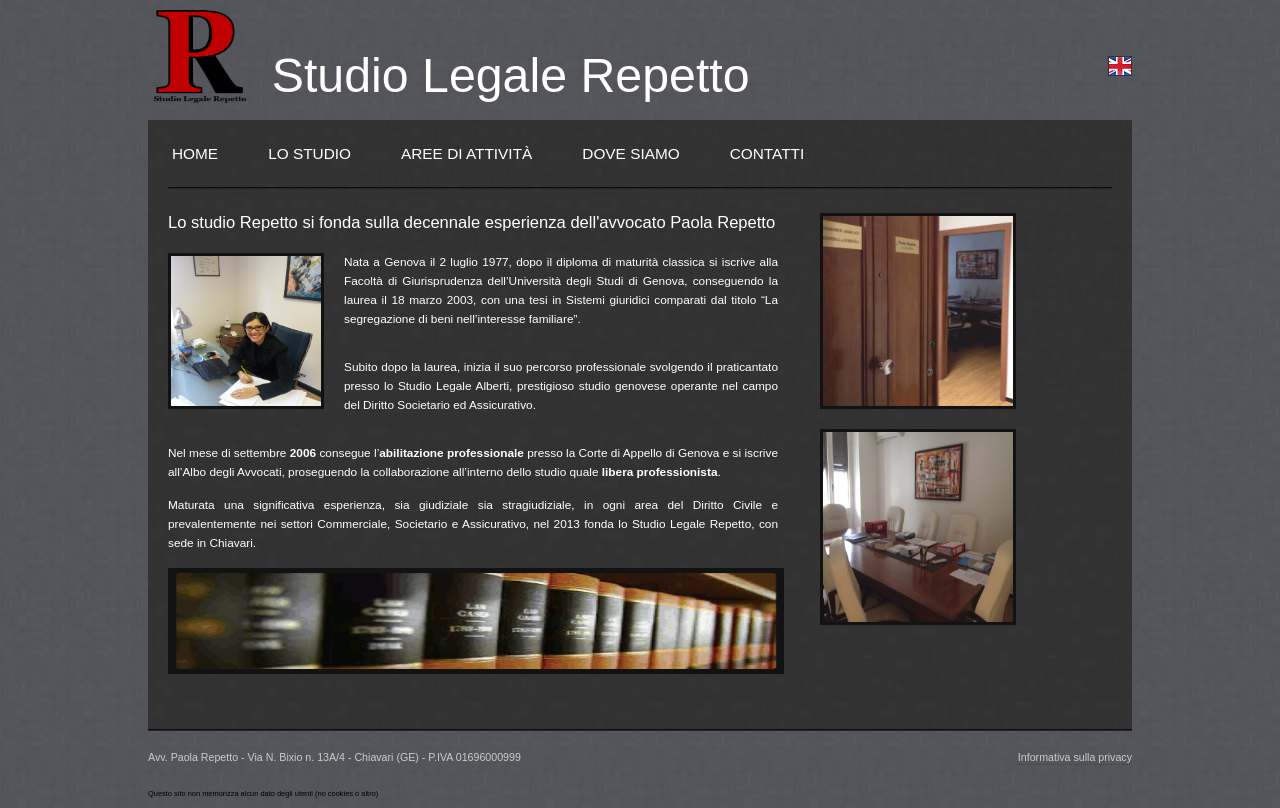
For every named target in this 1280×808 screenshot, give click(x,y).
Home (195, 153)
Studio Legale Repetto (511, 75)
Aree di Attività (466, 153)
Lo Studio (309, 153)
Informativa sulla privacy (1075, 757)
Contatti (767, 153)
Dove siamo (630, 153)
